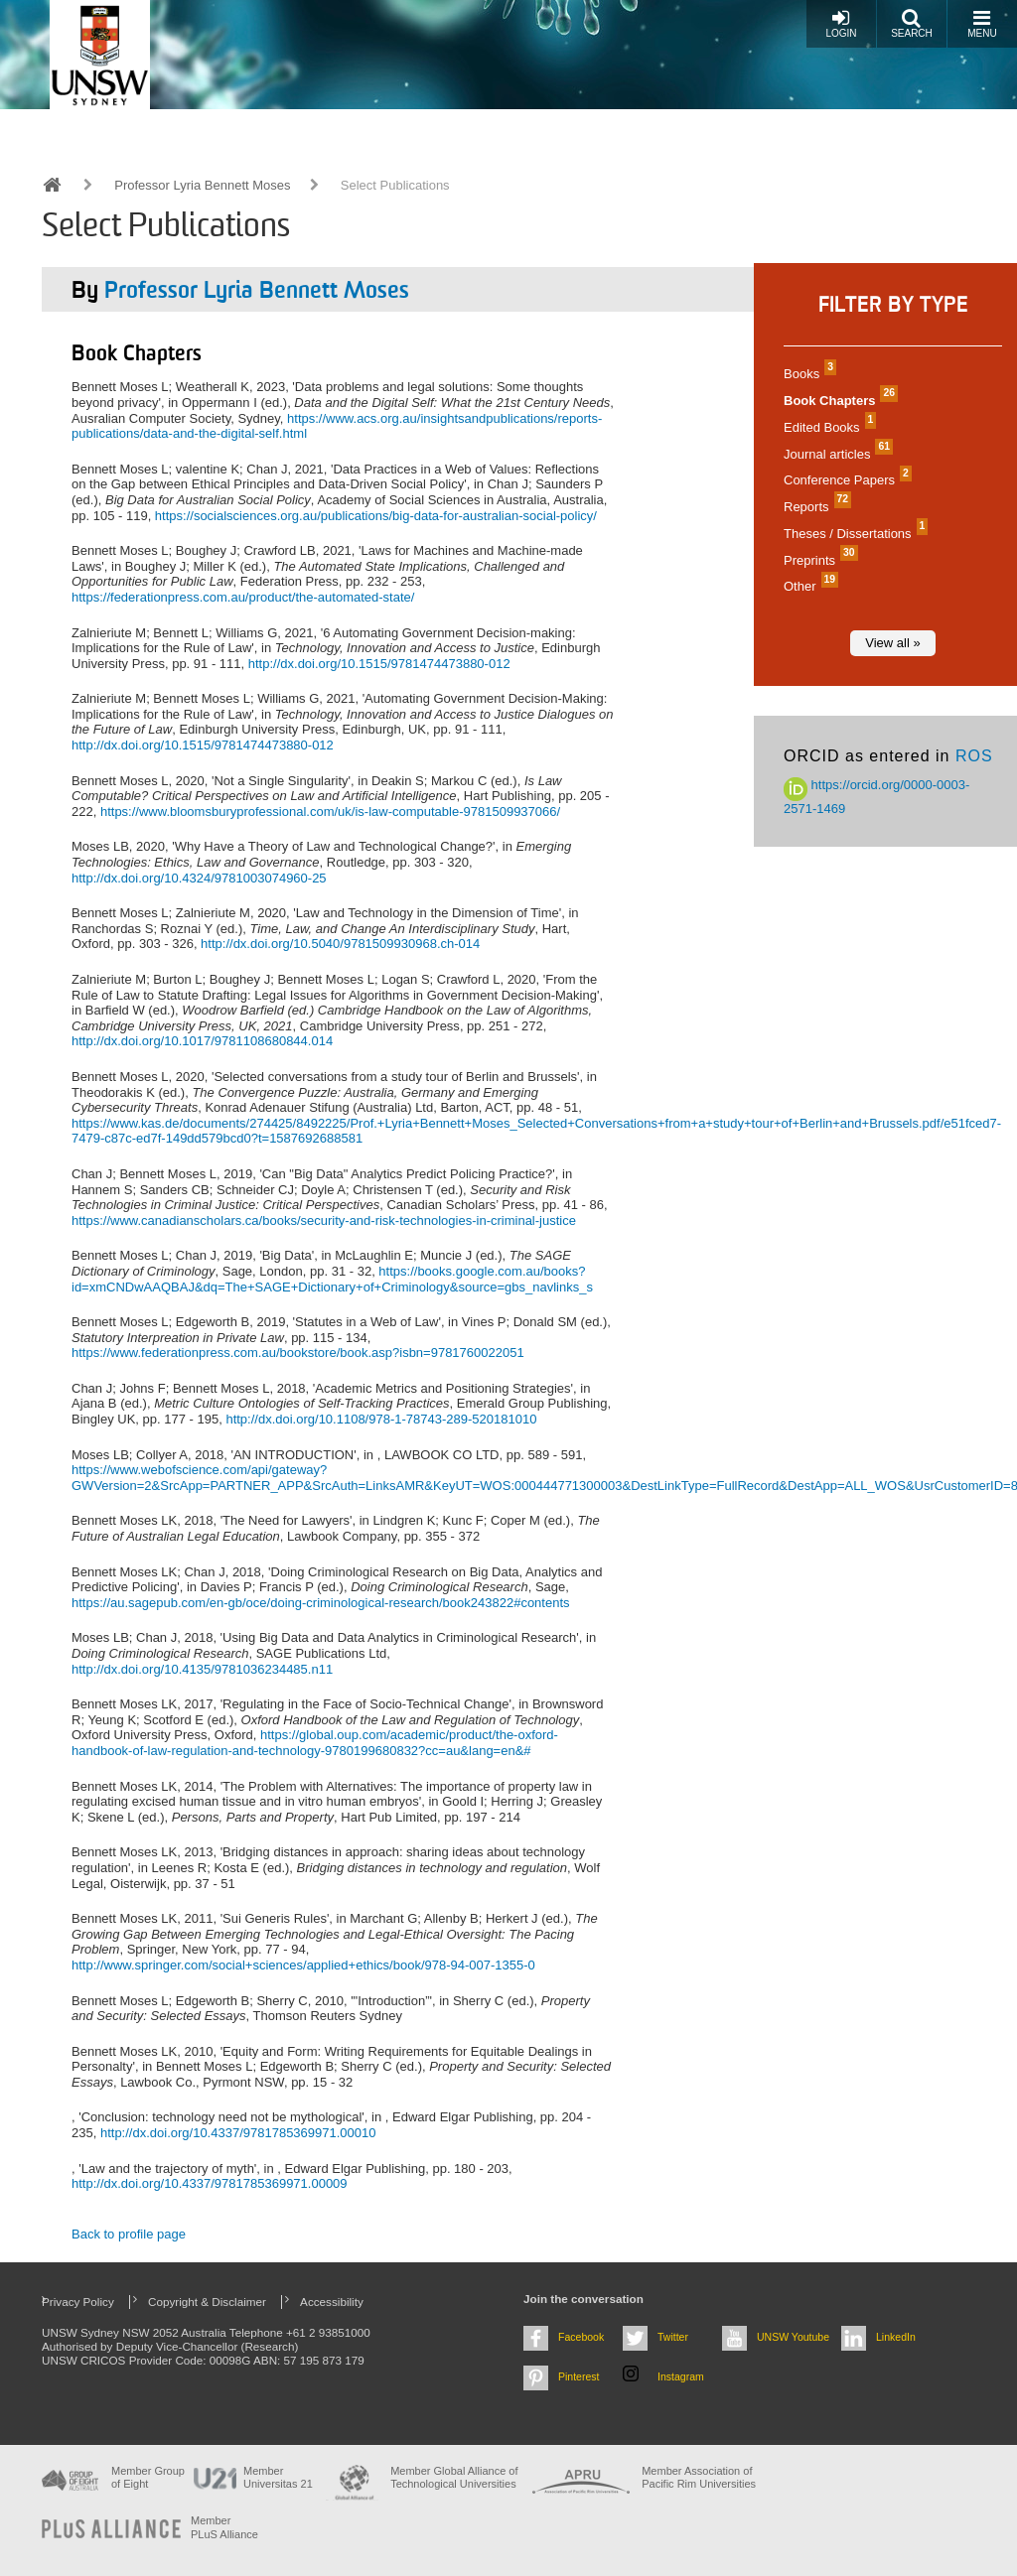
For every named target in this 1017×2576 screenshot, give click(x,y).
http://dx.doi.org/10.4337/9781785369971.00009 (210, 2183)
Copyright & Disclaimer (207, 2301)
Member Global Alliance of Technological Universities (453, 2477)
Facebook (581, 2337)
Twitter (672, 2337)
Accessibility (331, 2301)
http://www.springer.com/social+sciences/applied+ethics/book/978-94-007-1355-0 (303, 1965)
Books (807, 373)
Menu (981, 23)
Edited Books (827, 427)
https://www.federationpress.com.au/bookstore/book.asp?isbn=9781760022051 (298, 1352)
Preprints (818, 560)
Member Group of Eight (148, 2477)
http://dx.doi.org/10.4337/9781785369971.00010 (238, 2132)
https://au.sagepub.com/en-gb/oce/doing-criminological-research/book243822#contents (321, 1602)
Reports (815, 506)
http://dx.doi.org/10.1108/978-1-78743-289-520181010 (380, 1419)
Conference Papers (845, 480)
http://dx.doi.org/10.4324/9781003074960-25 (199, 878)
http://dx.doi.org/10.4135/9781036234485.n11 (202, 1669)
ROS (974, 755)
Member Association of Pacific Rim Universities (699, 2477)
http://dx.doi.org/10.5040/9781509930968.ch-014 (340, 943)
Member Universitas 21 (278, 2477)
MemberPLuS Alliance (224, 2526)
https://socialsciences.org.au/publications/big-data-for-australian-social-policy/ (376, 515)
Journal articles (836, 454)
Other (808, 586)
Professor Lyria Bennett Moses (202, 185)
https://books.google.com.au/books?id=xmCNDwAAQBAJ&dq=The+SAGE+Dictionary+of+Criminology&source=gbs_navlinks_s (332, 1279)
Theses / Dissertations (853, 533)
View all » (892, 642)
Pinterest (579, 2376)
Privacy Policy (78, 2301)
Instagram (680, 2376)
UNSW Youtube (793, 2337)
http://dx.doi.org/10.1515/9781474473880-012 (379, 663)
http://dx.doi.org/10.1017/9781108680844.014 (202, 1040)
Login (840, 23)
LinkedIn (896, 2337)
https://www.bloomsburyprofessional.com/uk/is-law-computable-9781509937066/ (330, 811)
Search (912, 23)
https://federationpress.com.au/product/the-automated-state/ (243, 597)
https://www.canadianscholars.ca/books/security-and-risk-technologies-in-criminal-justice (324, 1220)
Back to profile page (129, 2234)
